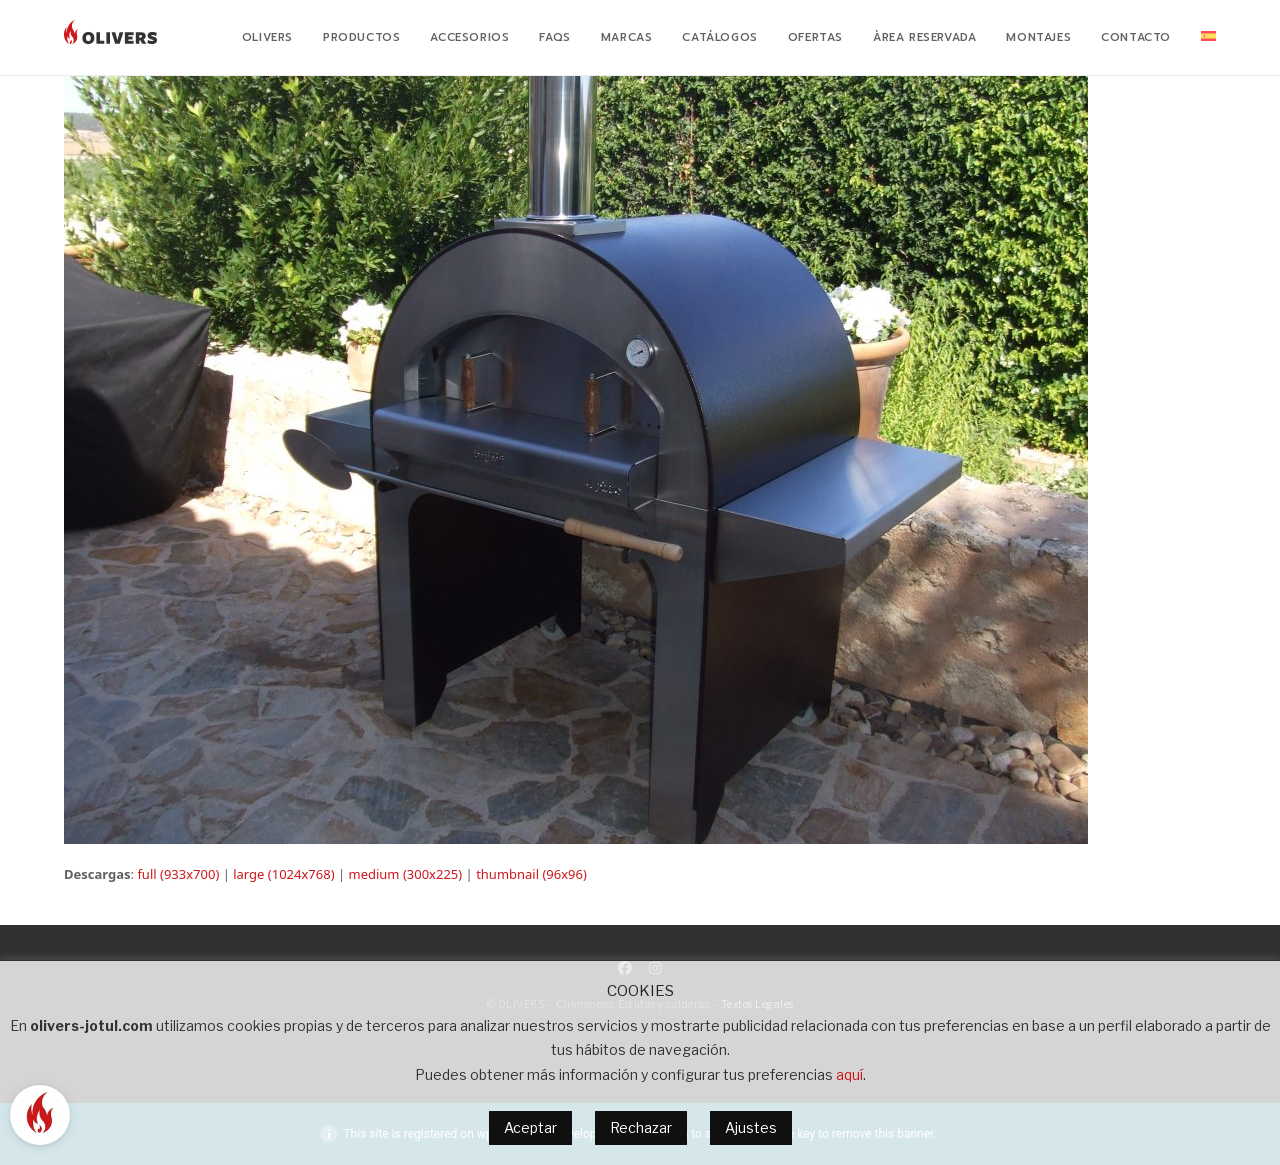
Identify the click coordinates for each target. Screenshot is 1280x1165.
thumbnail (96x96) (531, 874)
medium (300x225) (405, 874)
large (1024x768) (283, 874)
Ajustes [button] (751, 1127)
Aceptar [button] (530, 1127)
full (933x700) (178, 874)
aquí (849, 1074)
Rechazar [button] (641, 1127)
